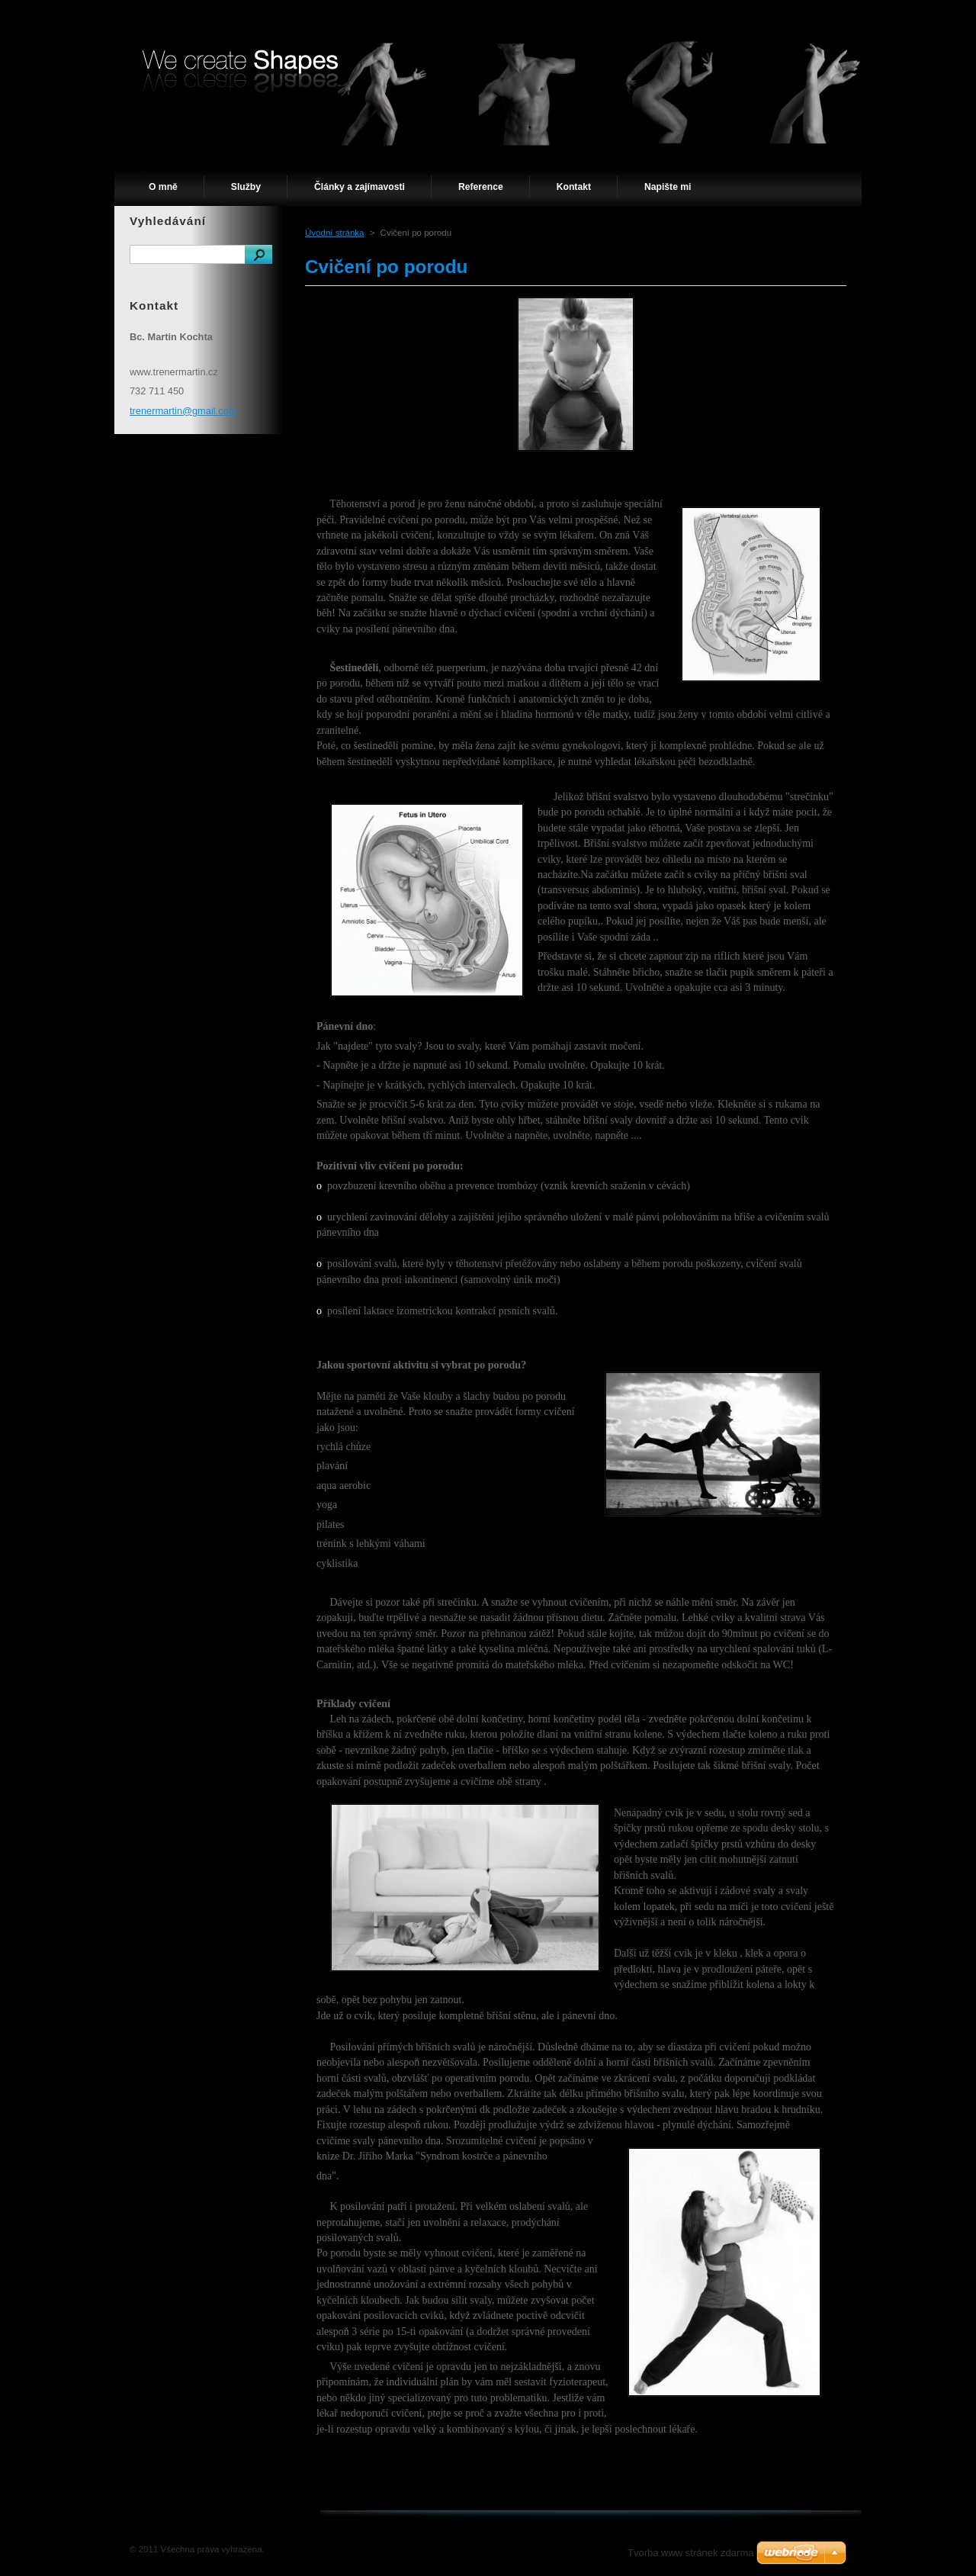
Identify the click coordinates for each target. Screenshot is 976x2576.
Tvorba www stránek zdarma (690, 2552)
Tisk (845, 14)
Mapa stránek (753, 14)
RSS (808, 14)
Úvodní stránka (334, 232)
